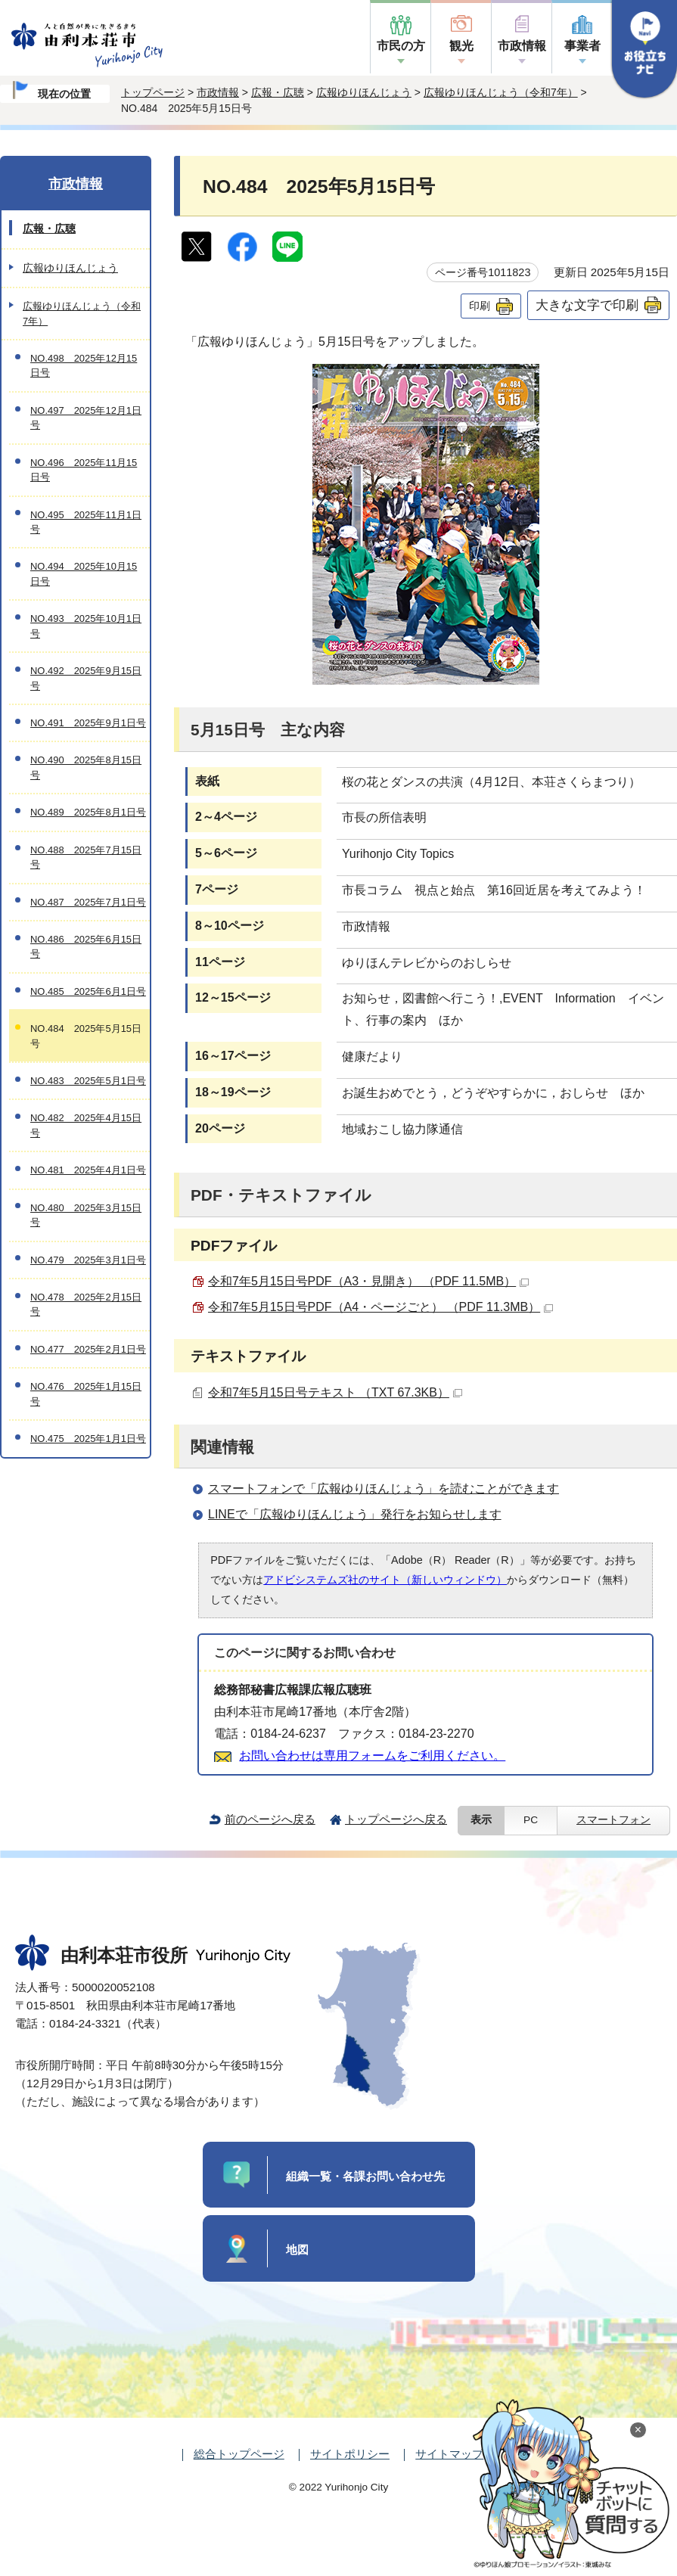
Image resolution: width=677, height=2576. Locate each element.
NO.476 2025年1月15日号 (85, 1393)
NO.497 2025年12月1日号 (85, 417)
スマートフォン (613, 1820)
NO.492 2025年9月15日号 (85, 678)
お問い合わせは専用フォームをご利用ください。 (372, 1755)
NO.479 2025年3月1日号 (88, 1260)
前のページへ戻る (270, 1819)
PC (530, 1820)
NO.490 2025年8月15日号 (85, 767)
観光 (461, 45)
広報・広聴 (277, 92)
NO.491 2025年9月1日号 (88, 723)
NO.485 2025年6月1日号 (88, 991)
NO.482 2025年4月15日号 (85, 1125)
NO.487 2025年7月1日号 (88, 902)
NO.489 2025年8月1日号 (88, 812)
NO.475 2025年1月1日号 (88, 1438)
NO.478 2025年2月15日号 (85, 1304)
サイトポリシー (350, 2453)
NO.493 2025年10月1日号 (85, 626)
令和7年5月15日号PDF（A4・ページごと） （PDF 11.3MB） (380, 1306)
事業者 (582, 45)
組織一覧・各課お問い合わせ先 (365, 2176)
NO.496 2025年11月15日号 (83, 470)
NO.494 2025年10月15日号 (83, 573)
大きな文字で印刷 (587, 304)
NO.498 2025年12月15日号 (83, 365)
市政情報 (522, 45)
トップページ (153, 92)
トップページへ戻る (396, 1819)
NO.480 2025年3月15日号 (85, 1215)
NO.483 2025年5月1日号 (88, 1080)
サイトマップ (449, 2453)
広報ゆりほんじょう (363, 92)
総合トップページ (239, 2453)
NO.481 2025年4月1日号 (88, 1170)
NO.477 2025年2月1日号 (88, 1349)
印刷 (479, 306)
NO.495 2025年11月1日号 (85, 522)
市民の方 (401, 45)
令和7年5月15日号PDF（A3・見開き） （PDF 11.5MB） (368, 1281)
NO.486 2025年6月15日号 (85, 946)
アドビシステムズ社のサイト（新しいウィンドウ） (385, 1580)
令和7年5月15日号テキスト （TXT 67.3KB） (335, 1392)
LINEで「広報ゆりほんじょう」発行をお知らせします (355, 1514)
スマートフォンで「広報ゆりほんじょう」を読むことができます (383, 1488)
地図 (297, 2249)
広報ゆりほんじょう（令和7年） (501, 92)
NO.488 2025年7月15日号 (85, 857)
